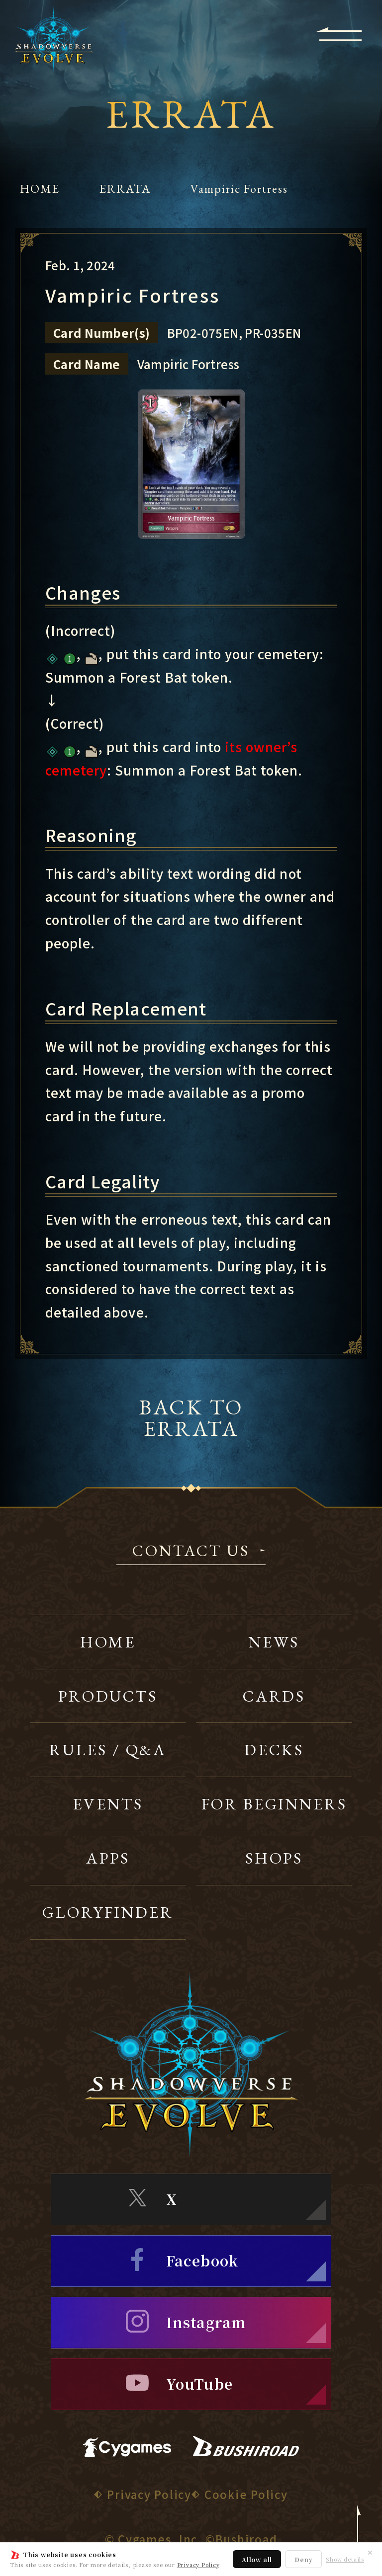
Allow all (257, 2559)
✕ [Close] (370, 2552)
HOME (40, 188)
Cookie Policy (246, 2494)
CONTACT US (190, 1552)
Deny (303, 2559)
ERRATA (125, 188)
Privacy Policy (198, 2565)
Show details (345, 2559)
